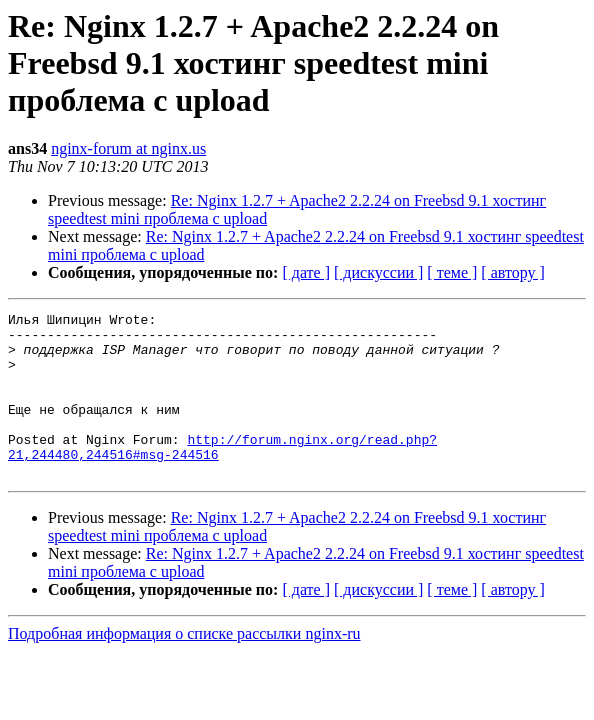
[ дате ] (306, 272)
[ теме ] (452, 272)
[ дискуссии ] (378, 272)
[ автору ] (512, 272)
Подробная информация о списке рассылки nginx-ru (184, 666)
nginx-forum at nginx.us (128, 148)
